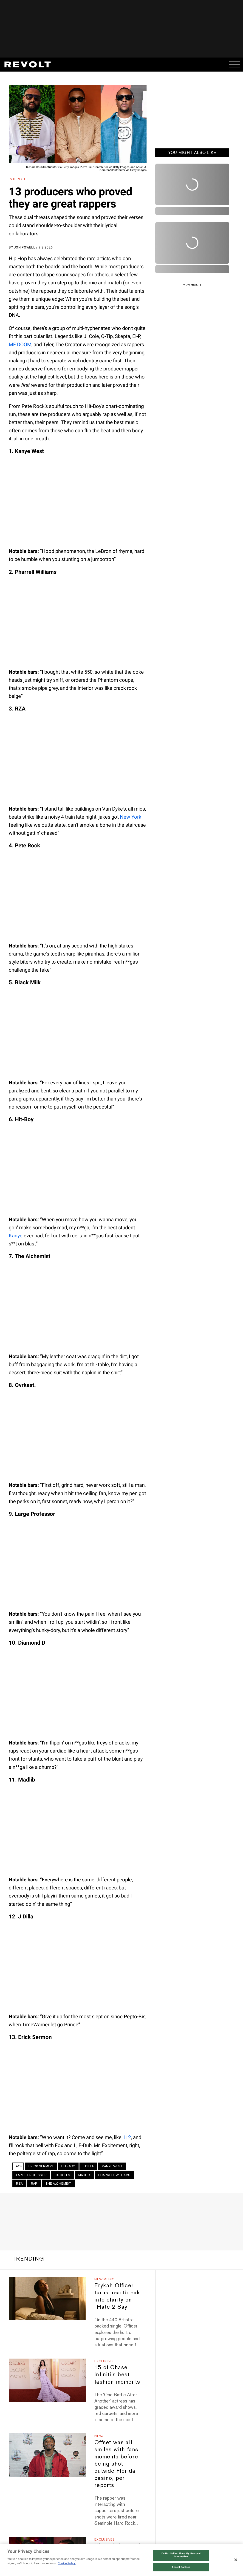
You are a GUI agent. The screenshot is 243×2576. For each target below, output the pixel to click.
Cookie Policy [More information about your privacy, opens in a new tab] (67, 2563)
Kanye (16, 1236)
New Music (104, 2279)
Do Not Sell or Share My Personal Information (181, 2555)
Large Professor (31, 2175)
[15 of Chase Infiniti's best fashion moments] (47, 2380)
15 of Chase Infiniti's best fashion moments (117, 2374)
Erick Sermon (40, 2166)
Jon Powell (24, 247)
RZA (19, 2183)
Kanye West (112, 2166)
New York (130, 817)
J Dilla (88, 2166)
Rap (34, 2183)
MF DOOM (20, 344)
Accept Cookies (181, 2567)
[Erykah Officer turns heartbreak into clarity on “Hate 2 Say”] (47, 2298)
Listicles (62, 2175)
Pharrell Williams (114, 2175)
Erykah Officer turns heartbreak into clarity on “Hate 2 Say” (117, 2296)
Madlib (84, 2175)
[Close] (236, 2560)
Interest (17, 179)
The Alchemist (58, 2183)
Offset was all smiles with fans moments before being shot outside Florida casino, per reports (116, 2464)
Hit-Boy (68, 2166)
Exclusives (104, 2361)
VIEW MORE (190, 284)
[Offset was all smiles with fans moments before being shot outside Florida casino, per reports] (47, 2455)
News (99, 2436)
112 (127, 2137)
